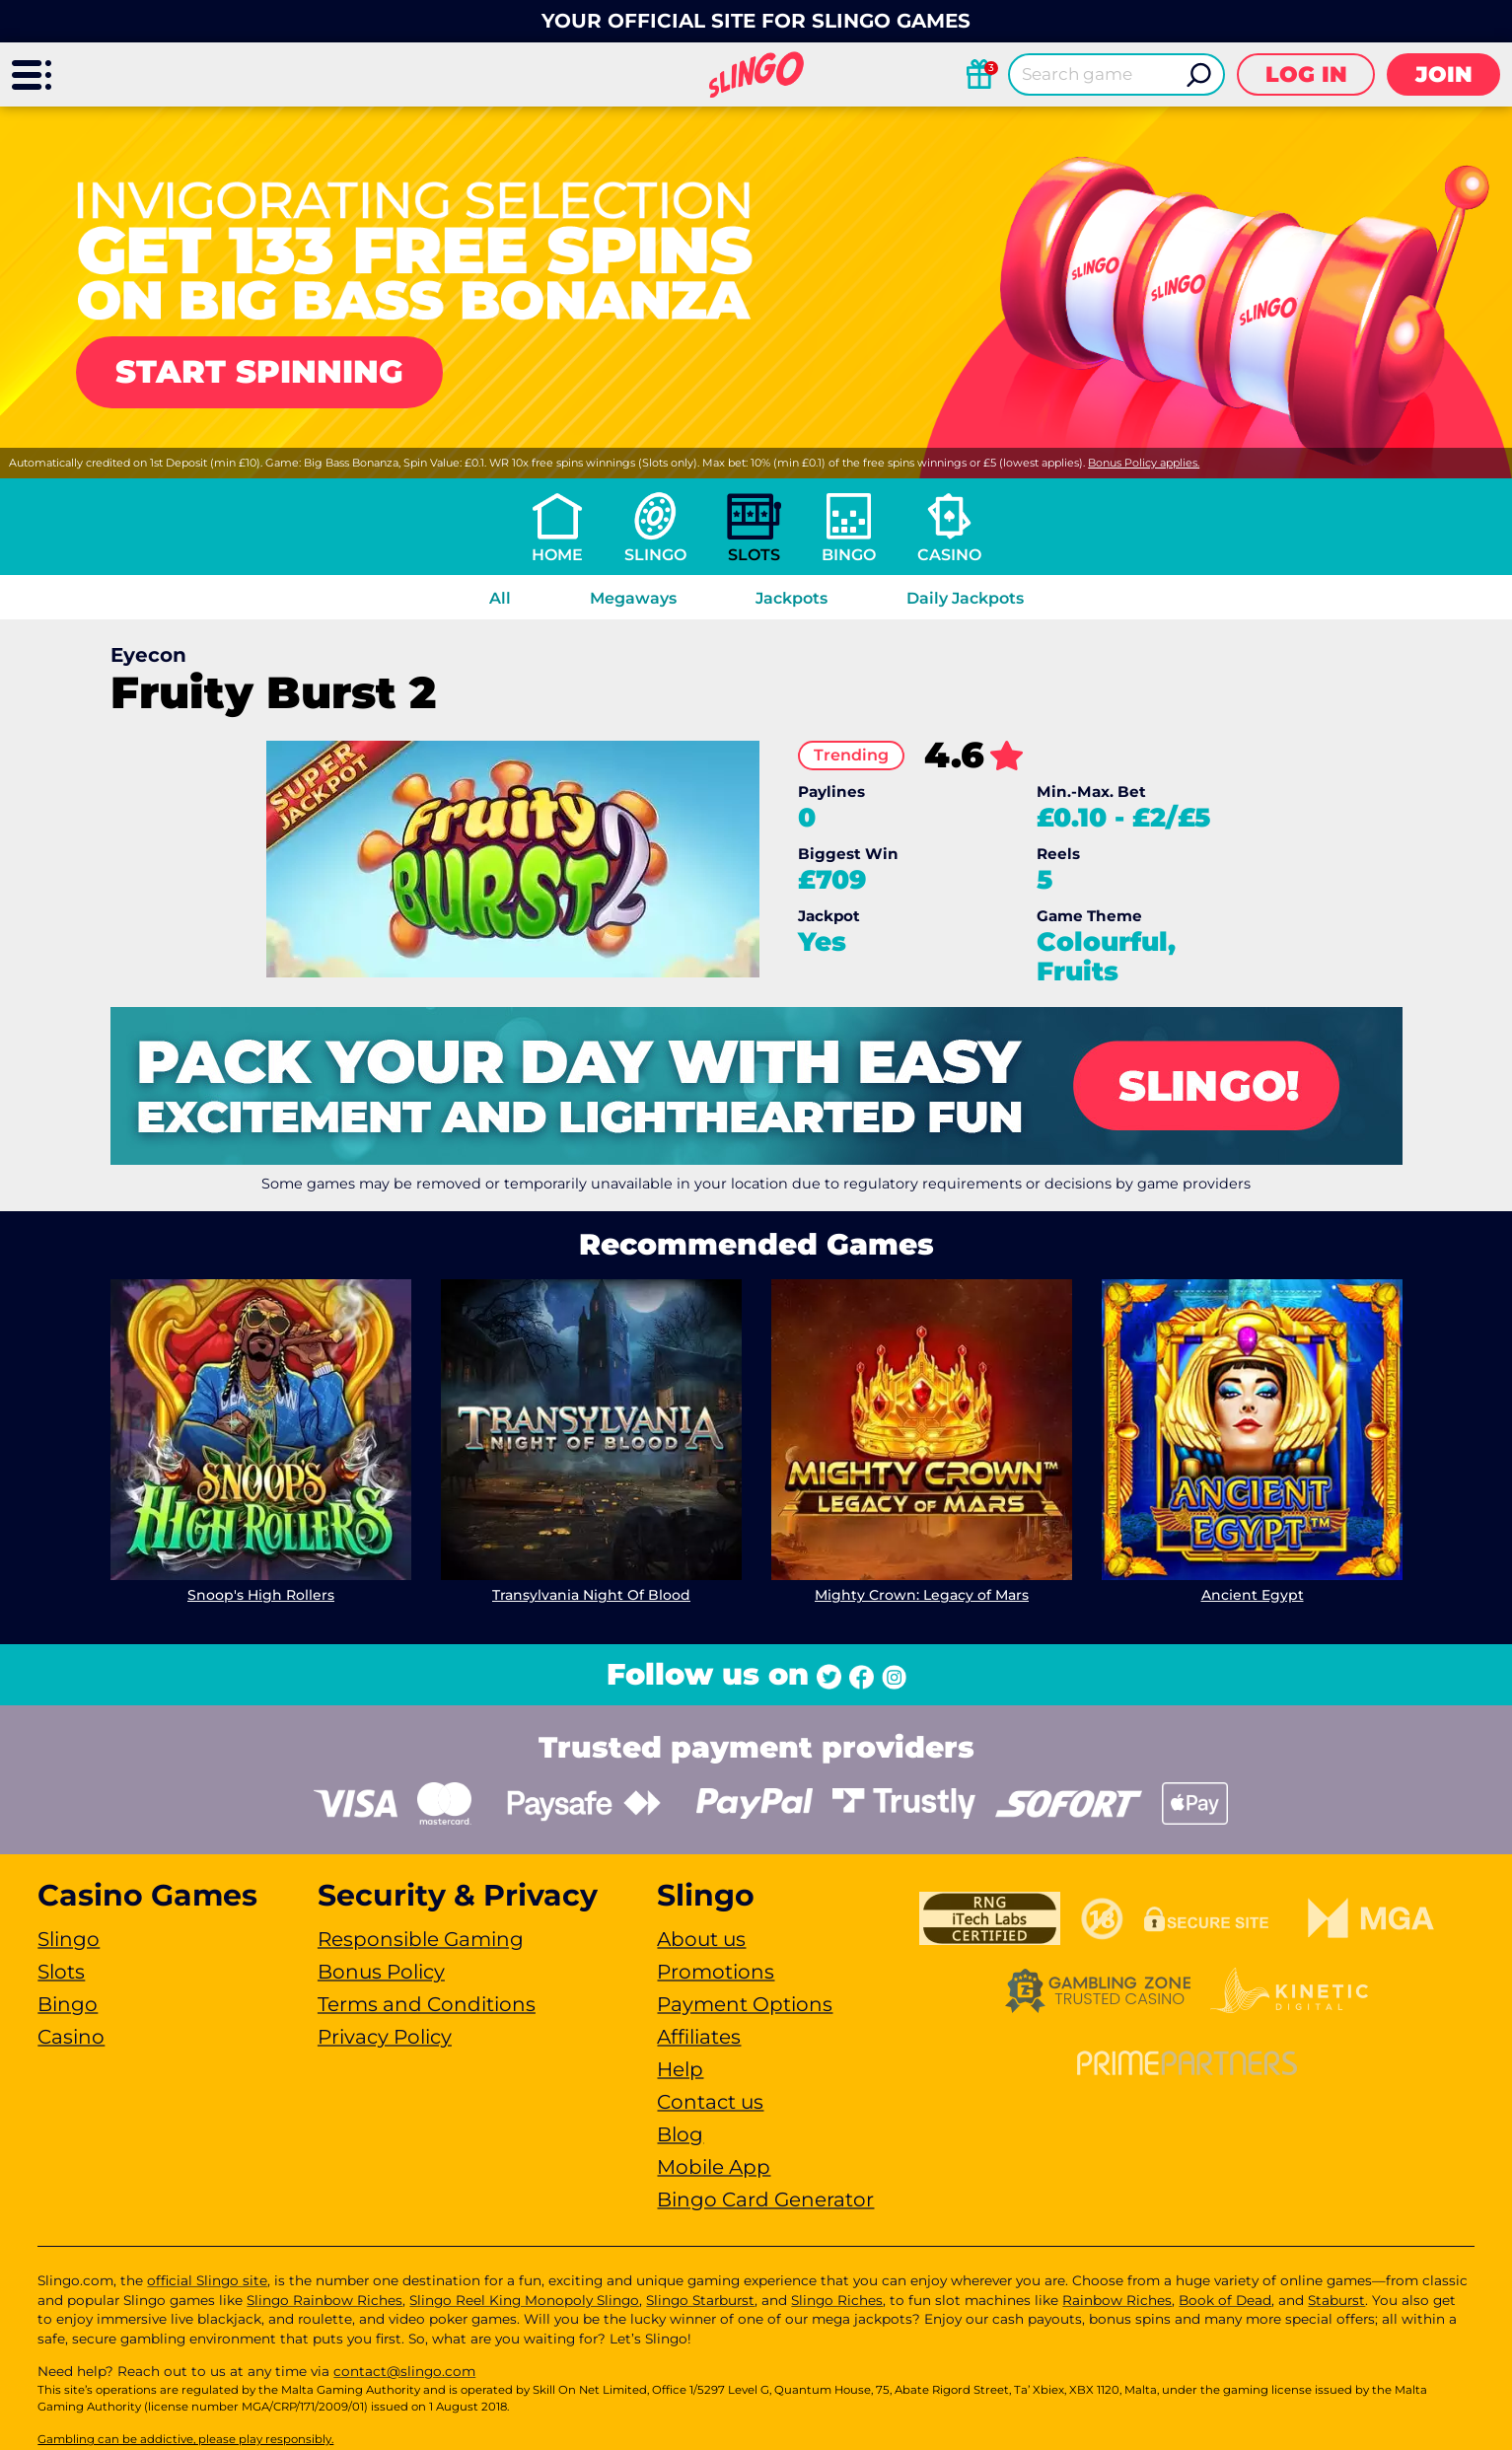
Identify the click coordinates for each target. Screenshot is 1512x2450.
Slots (754, 554)
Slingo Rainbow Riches (324, 2300)
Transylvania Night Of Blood (591, 1595)
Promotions (715, 1971)
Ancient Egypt (1251, 1595)
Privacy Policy (385, 2037)
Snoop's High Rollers (260, 1595)
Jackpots (792, 598)
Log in (1306, 74)
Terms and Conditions (427, 2004)
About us (701, 1939)
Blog (680, 2134)
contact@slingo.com (404, 2371)
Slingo (655, 554)
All (500, 598)
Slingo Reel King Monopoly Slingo (524, 2300)
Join (1444, 74)
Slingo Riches (837, 2300)
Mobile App (713, 2167)
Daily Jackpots (965, 598)
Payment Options (744, 2004)
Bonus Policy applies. (1143, 462)
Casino (949, 554)
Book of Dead (1225, 2300)
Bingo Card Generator (765, 2199)
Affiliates (699, 2037)
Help (680, 2069)
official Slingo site (207, 2280)
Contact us (710, 2102)
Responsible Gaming (421, 1939)
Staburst (1336, 2300)
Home (557, 554)
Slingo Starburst (700, 2300)
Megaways (633, 598)
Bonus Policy (381, 1971)
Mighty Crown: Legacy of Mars (922, 1595)
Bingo (849, 554)
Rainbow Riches (1117, 2300)
